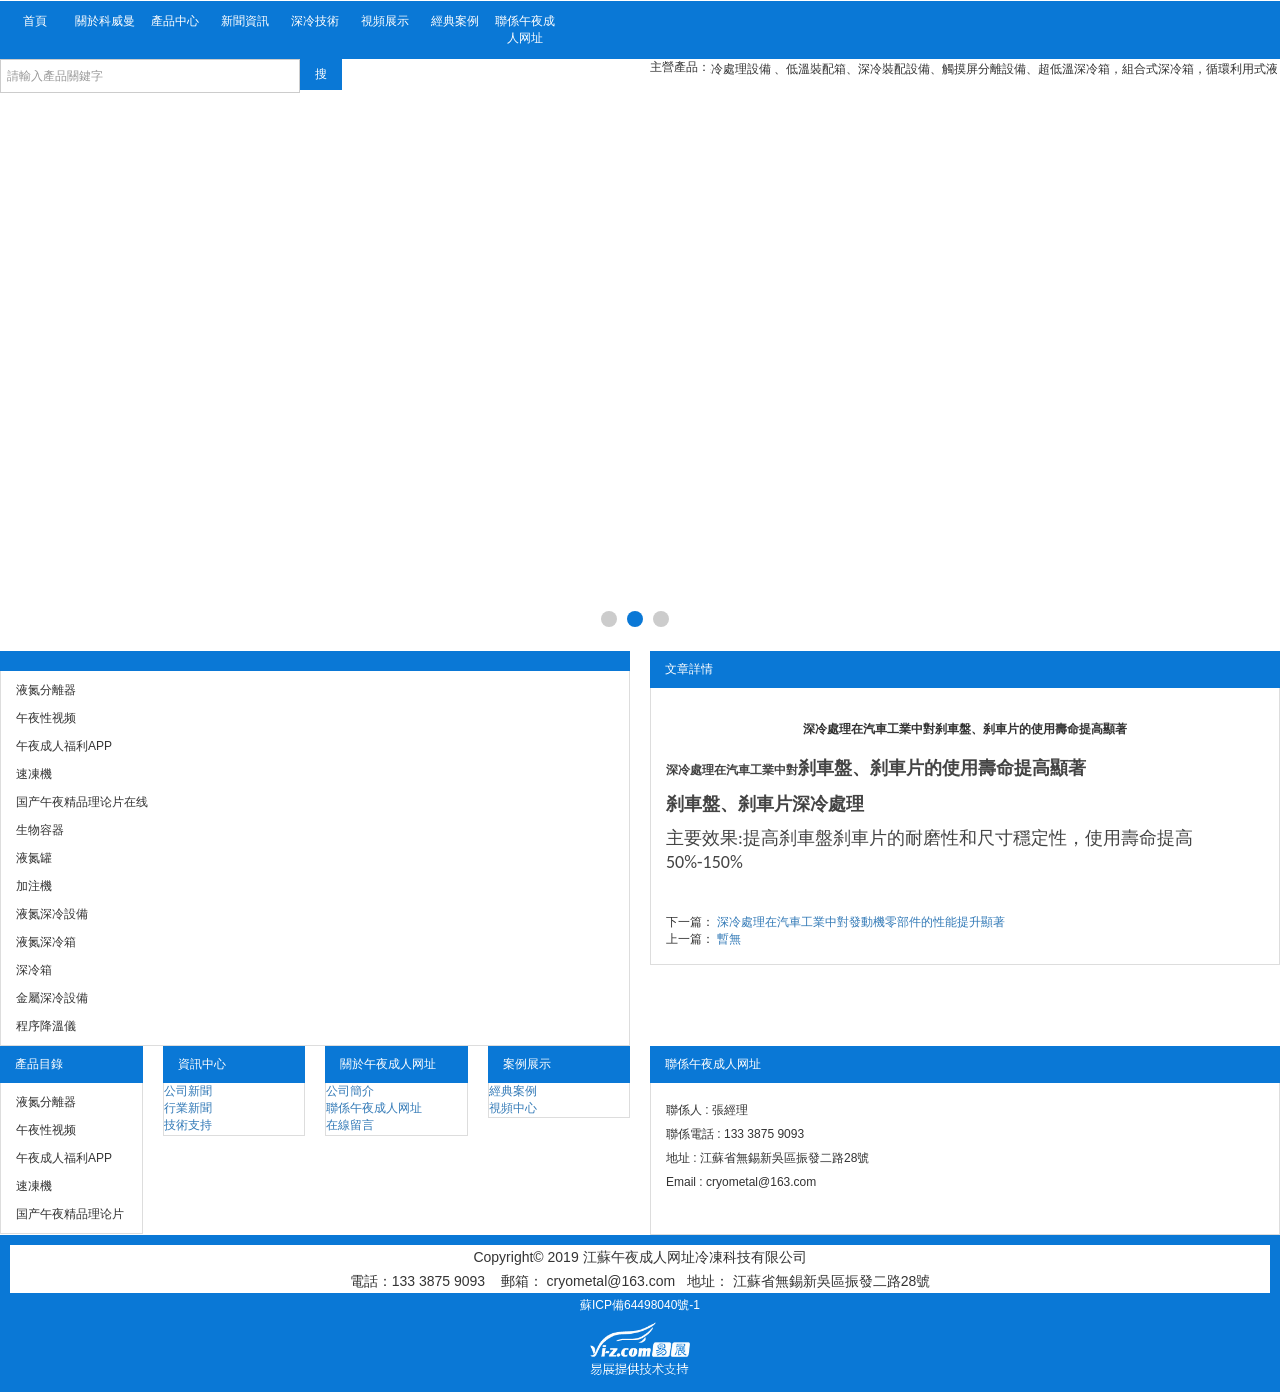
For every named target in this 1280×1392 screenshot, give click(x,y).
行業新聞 (188, 1108)
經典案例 (455, 21)
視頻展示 (385, 21)
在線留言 (350, 1125)
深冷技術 (315, 21)
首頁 (35, 21)
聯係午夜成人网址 (525, 29)
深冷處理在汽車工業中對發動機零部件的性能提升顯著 (861, 922)
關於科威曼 (105, 21)
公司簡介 (350, 1091)
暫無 (729, 939)
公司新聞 (188, 1091)
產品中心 (175, 21)
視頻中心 (513, 1108)
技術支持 (188, 1125)
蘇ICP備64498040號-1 (640, 1305)
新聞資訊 (245, 21)
